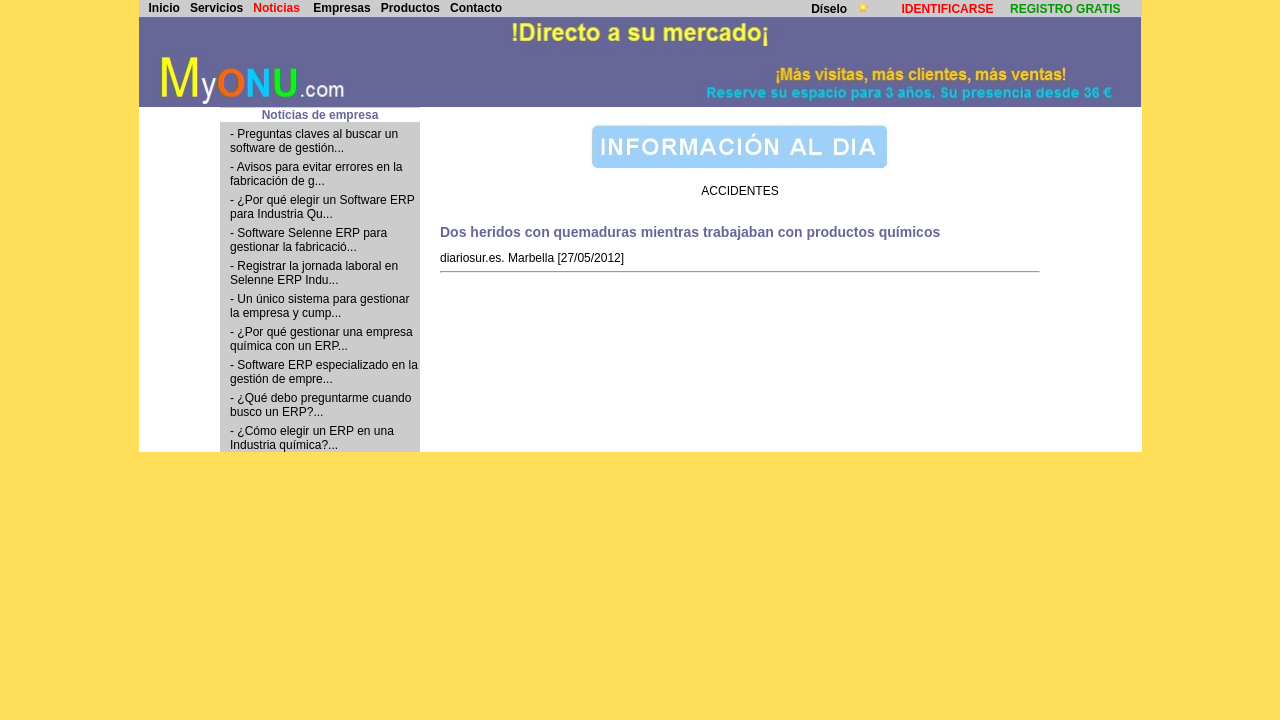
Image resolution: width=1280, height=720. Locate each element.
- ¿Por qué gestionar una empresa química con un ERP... (321, 339)
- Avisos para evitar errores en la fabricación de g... (316, 174)
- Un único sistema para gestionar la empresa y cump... (319, 306)
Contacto (476, 8)
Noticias (276, 8)
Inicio (164, 8)
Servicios (216, 8)
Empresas (341, 8)
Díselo (830, 9)
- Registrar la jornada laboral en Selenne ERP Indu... (314, 273)
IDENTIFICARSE (947, 9)
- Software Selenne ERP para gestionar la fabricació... (308, 240)
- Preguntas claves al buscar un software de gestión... (314, 141)
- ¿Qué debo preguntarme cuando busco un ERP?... (320, 405)
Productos (410, 8)
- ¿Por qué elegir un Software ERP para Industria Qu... (322, 207)
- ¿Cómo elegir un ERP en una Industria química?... (312, 438)
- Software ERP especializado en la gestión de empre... (324, 372)
